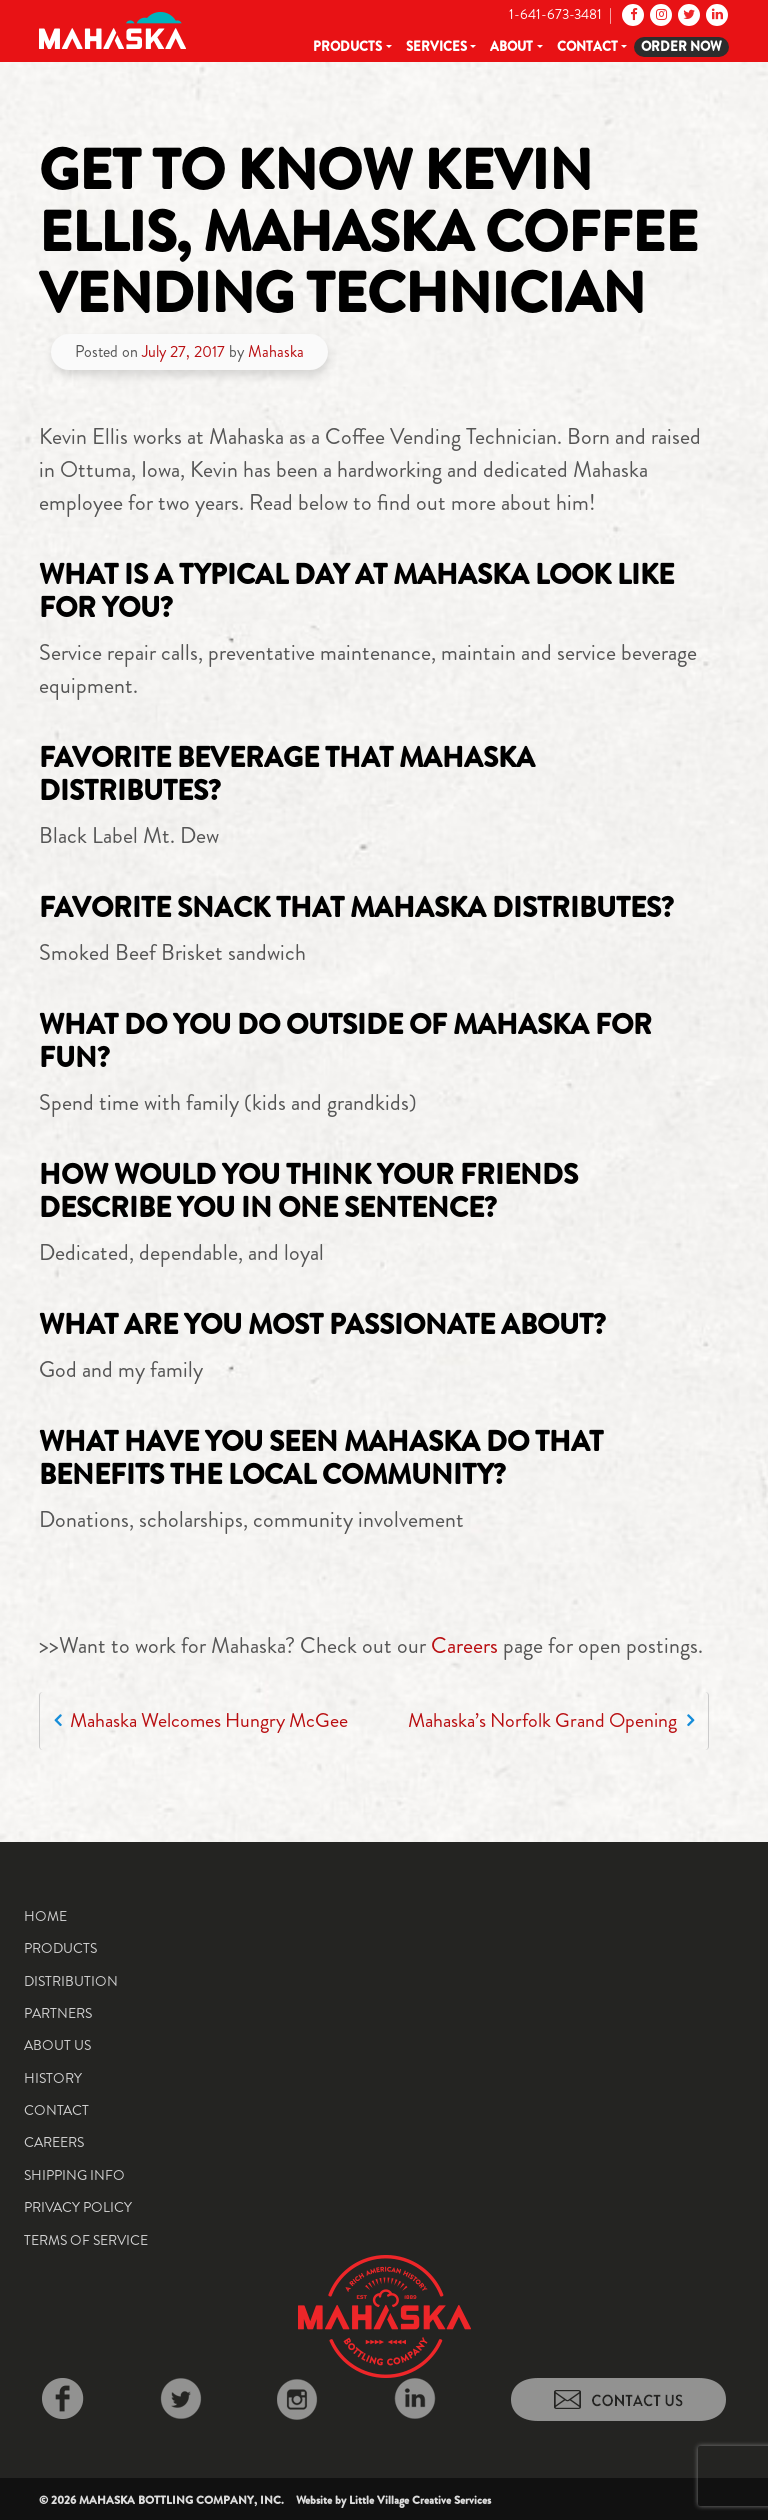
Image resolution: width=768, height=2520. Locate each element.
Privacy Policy (78, 2207)
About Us (57, 2045)
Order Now (681, 46)
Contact (587, 46)
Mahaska (276, 351)
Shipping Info (74, 2175)
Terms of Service (86, 2240)
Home (45, 1916)
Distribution (71, 1981)
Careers (464, 1645)
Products (347, 46)
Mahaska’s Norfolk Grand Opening (550, 1720)
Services (436, 46)
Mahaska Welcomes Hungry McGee (201, 1720)
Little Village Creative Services (420, 2500)
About (511, 46)
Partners (58, 2013)
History (53, 2078)
